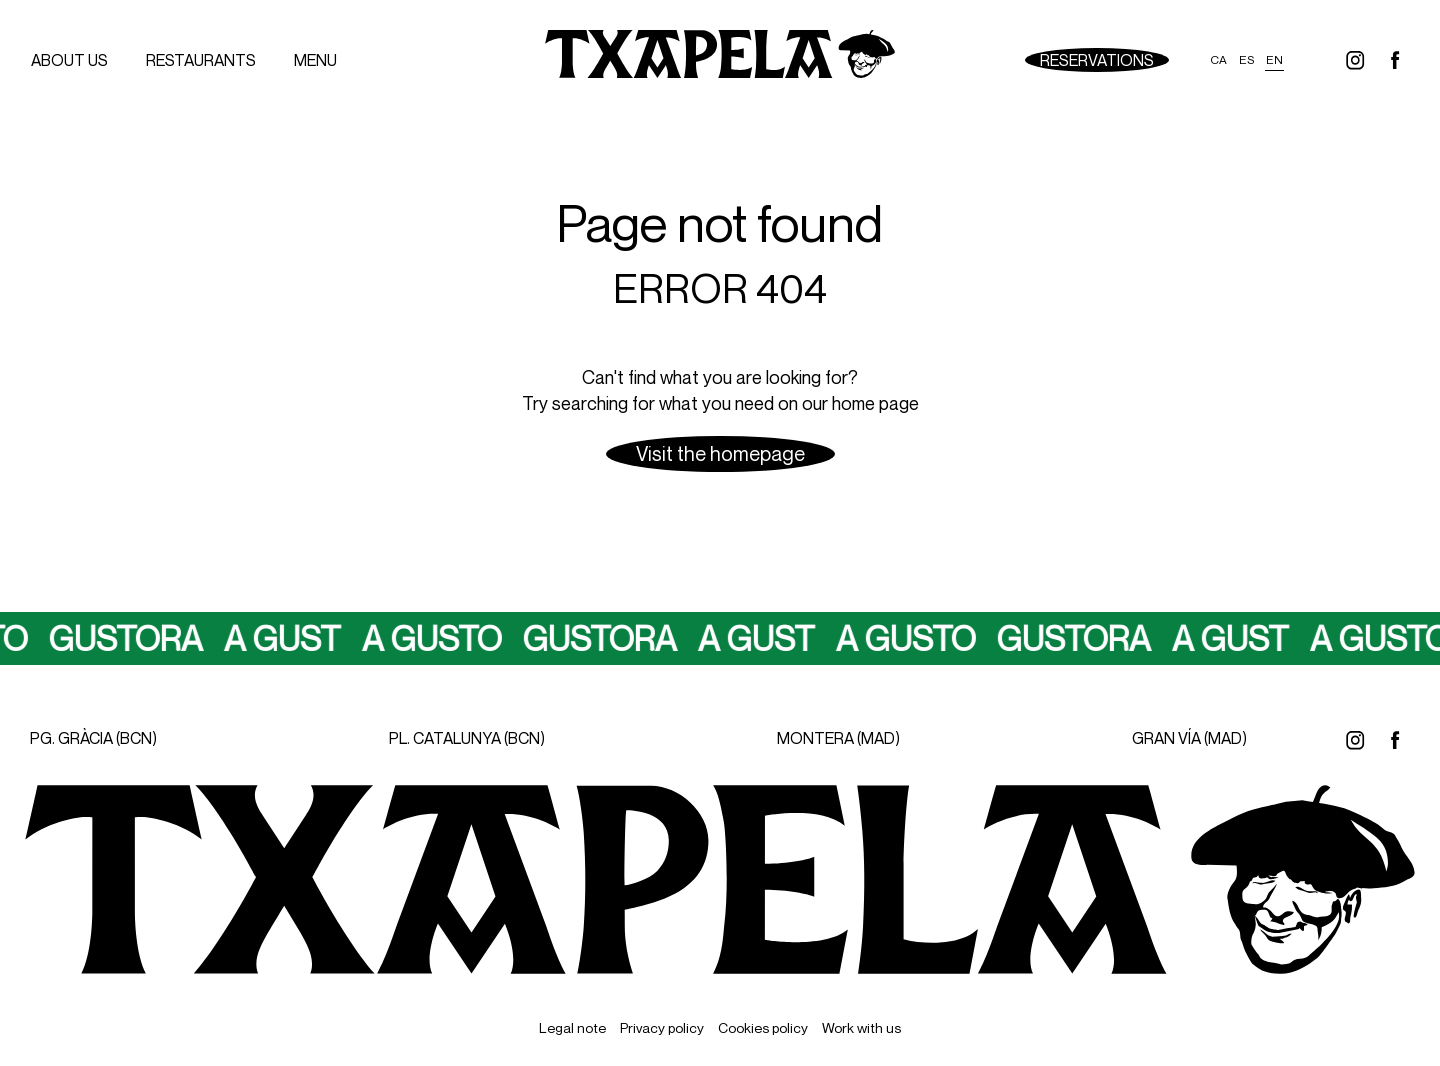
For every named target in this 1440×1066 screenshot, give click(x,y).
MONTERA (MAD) (838, 738)
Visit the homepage (720, 453)
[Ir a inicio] (720, 60)
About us (69, 60)
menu (315, 60)
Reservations (1097, 60)
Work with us (861, 1027)
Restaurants (201, 60)
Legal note (572, 1027)
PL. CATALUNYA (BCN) (467, 738)
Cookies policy (763, 1027)
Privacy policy (662, 1027)
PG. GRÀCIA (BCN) (93, 738)
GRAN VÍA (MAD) (1189, 738)
